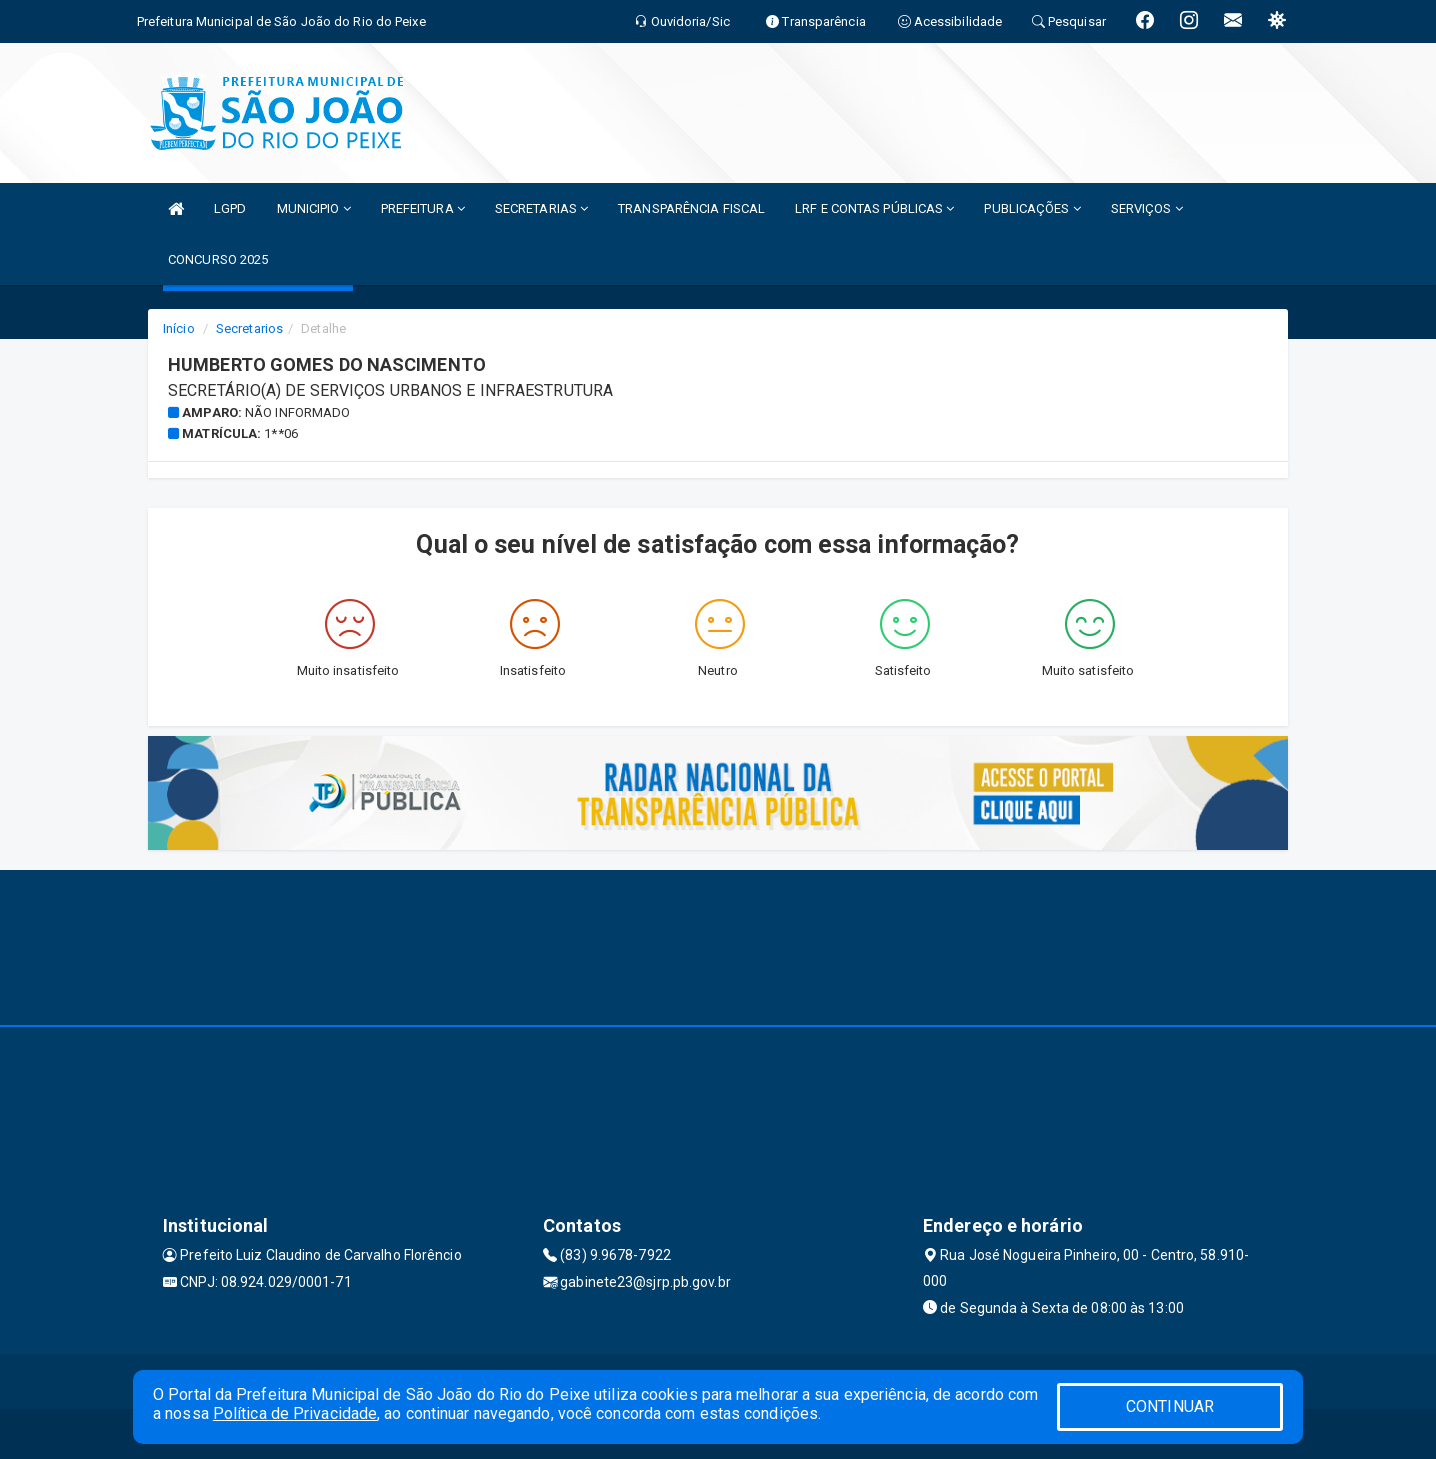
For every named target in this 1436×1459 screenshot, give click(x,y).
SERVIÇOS (1147, 208)
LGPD (230, 208)
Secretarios (249, 328)
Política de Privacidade (295, 1413)
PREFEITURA (423, 208)
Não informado (297, 412)
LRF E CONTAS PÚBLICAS (874, 208)
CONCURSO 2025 (218, 259)
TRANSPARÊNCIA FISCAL (691, 208)
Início (179, 328)
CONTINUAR (1170, 1406)
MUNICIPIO (314, 208)
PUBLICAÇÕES (1032, 208)
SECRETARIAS (541, 208)
